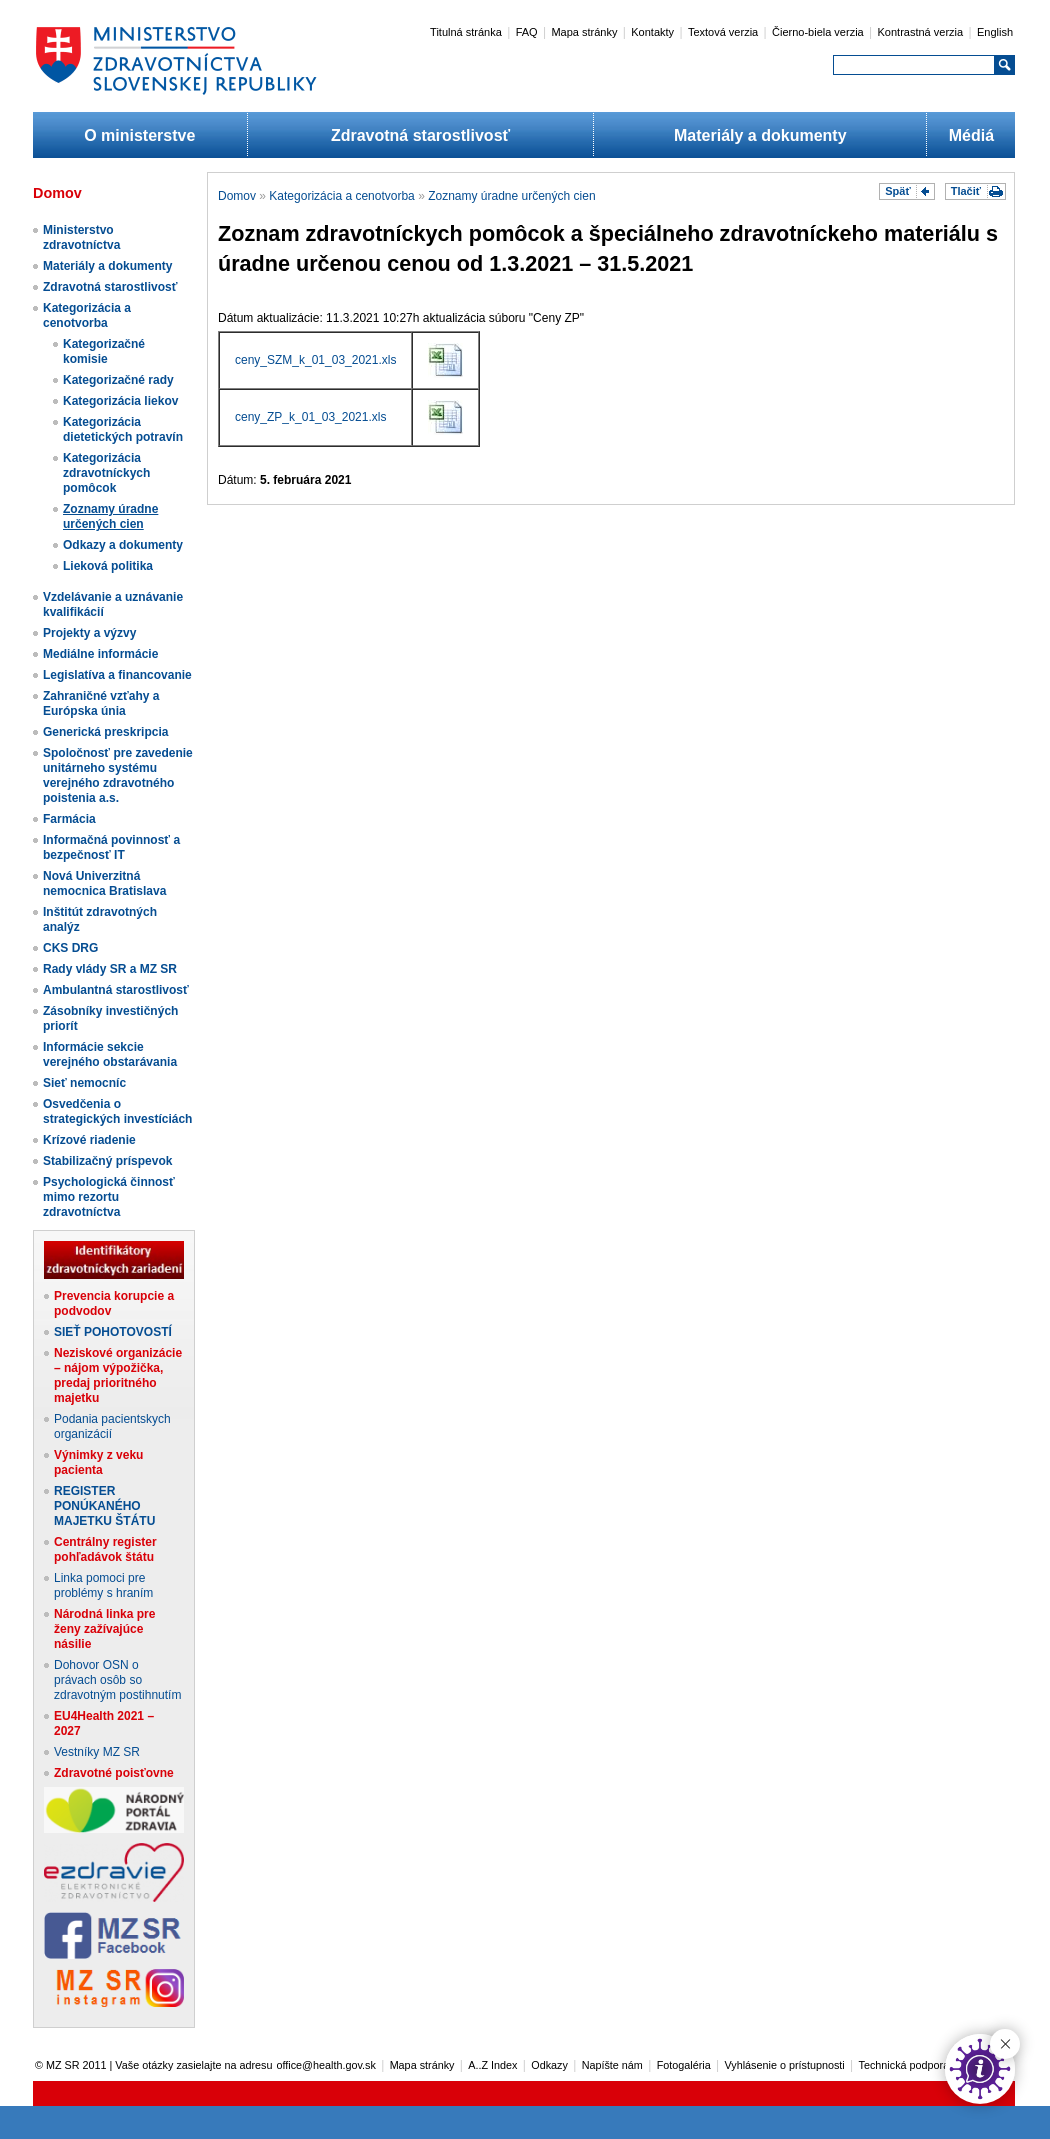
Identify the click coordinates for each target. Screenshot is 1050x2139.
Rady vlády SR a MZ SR (110, 969)
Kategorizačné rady (118, 380)
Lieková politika (108, 566)
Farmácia (69, 819)
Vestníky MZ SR (97, 1752)
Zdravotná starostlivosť (420, 135)
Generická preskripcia (105, 732)
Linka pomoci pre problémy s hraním (103, 1585)
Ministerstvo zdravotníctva (81, 237)
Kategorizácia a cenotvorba (87, 315)
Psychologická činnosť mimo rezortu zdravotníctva (109, 1197)
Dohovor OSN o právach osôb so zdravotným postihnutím (117, 1680)
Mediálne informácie (100, 654)
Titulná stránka (466, 32)
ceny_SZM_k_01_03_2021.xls (315, 360)
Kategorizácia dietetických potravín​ (123, 429)
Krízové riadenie (89, 1140)
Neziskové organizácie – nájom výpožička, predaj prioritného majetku (118, 1375)
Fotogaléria (684, 2065)
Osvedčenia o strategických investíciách (117, 1111)
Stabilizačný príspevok (107, 1161)
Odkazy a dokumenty (123, 545)
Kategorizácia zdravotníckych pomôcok (106, 473)
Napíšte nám (612, 2065)
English (995, 32)
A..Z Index (492, 2065)
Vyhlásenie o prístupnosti (785, 2065)
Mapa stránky (584, 32)
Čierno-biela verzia (818, 32)
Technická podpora (904, 2065)
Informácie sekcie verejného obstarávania (110, 1054)
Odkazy (549, 2065)
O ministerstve (139, 135)
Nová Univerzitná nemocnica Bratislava (104, 883)
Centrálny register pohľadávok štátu (105, 1549)
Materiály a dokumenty (760, 135)
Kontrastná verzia (921, 32)
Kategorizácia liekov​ (120, 401)
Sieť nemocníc (84, 1083)
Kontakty (652, 32)
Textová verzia (723, 32)
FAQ (527, 32)
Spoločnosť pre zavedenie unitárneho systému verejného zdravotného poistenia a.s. (118, 775)
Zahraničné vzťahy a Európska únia (101, 703)
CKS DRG (70, 948)
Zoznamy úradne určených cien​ (110, 516)
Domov (237, 196)
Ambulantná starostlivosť (116, 990)
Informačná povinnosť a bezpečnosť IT (111, 847)
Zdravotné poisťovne (114, 1773)
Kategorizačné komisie (104, 351)
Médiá (971, 135)
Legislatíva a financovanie (117, 675)
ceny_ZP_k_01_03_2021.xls (310, 417)
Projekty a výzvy (89, 633)
